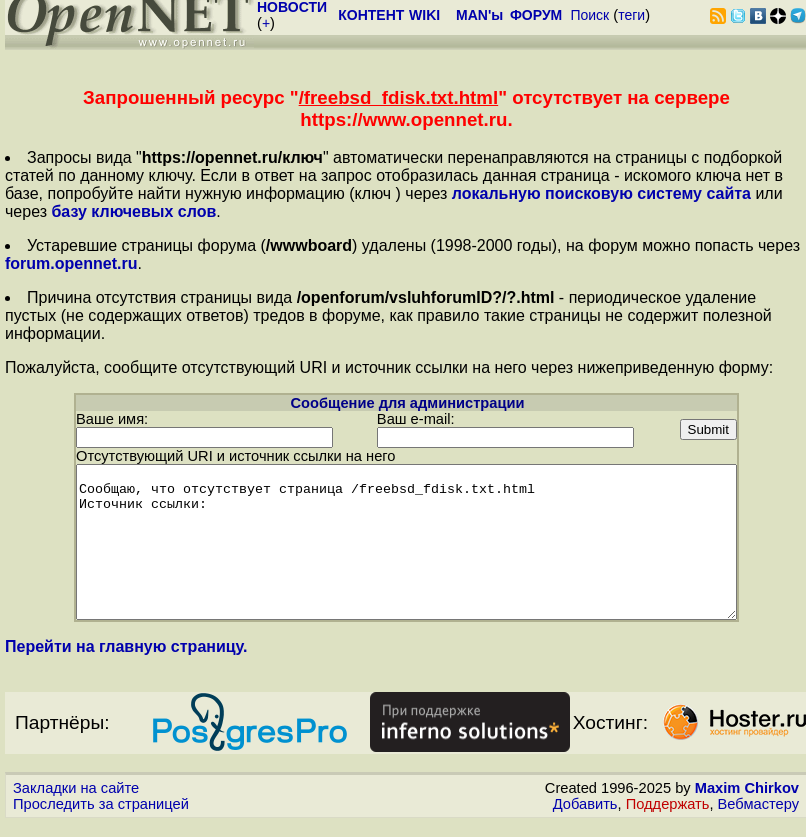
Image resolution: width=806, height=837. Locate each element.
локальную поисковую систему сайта (601, 193)
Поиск (589, 15)
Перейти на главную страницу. (126, 660)
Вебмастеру (758, 818)
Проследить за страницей (101, 818)
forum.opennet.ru (71, 263)
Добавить (585, 818)
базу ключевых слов (133, 211)
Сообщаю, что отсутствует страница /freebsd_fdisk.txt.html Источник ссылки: (406, 541)
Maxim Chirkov (747, 802)
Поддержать (668, 818)
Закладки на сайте (76, 802)
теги (631, 15)
